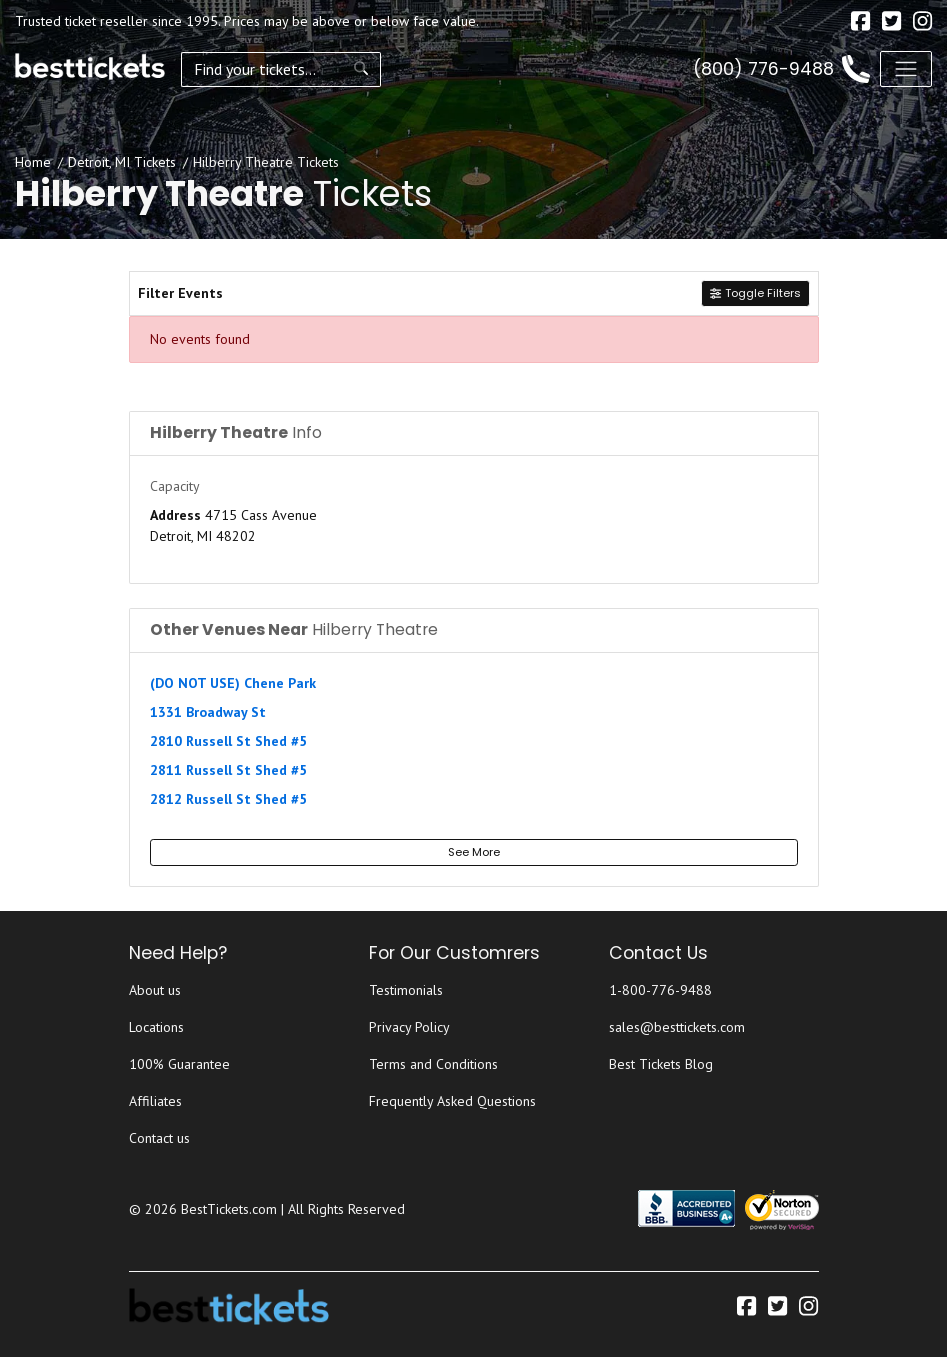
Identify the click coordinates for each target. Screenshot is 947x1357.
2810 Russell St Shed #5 (228, 741)
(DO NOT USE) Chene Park (233, 683)
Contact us (159, 1138)
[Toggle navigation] (906, 69)
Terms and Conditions (433, 1064)
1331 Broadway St (208, 712)
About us (155, 990)
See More (474, 852)
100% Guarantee (179, 1064)
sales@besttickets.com (677, 1027)
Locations (156, 1027)
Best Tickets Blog (661, 1064)
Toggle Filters (755, 293)
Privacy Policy (409, 1027)
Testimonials (406, 990)
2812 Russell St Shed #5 (228, 799)
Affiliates (155, 1101)
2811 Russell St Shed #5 (228, 770)
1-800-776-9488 (660, 990)
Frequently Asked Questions (452, 1101)
